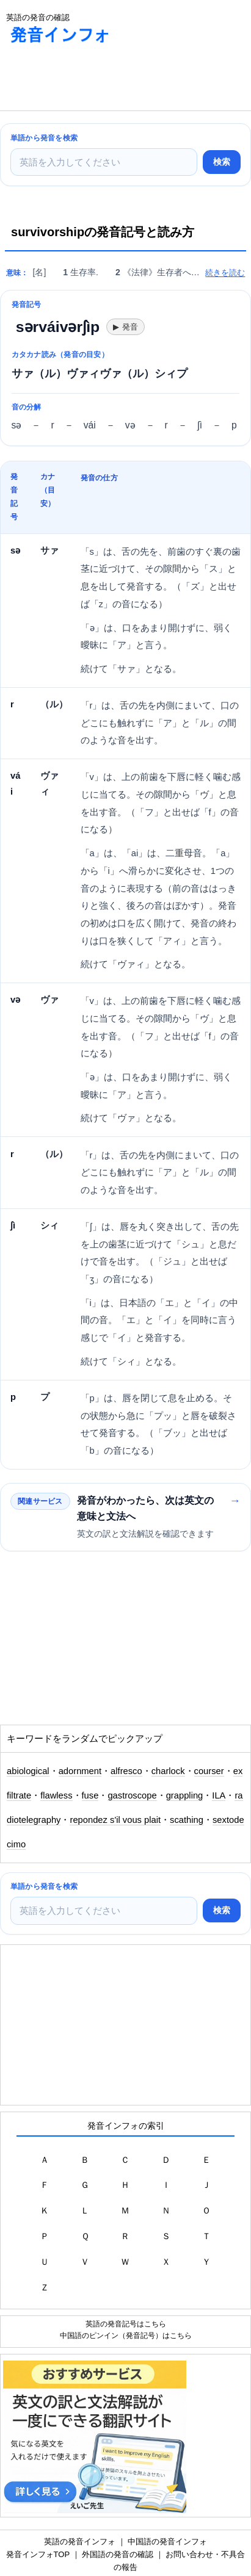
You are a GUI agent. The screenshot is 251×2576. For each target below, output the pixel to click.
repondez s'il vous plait (115, 1820)
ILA (218, 1795)
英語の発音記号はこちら (125, 2324)
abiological (28, 1771)
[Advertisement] (97, 79)
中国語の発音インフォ (167, 2541)
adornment (80, 1771)
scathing (186, 1820)
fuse (90, 1795)
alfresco (126, 1771)
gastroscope (131, 1795)
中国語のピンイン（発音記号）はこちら (126, 2335)
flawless (56, 1795)
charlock (168, 1771)
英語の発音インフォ (79, 2541)
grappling (184, 1795)
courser (209, 1771)
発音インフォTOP (38, 2554)
